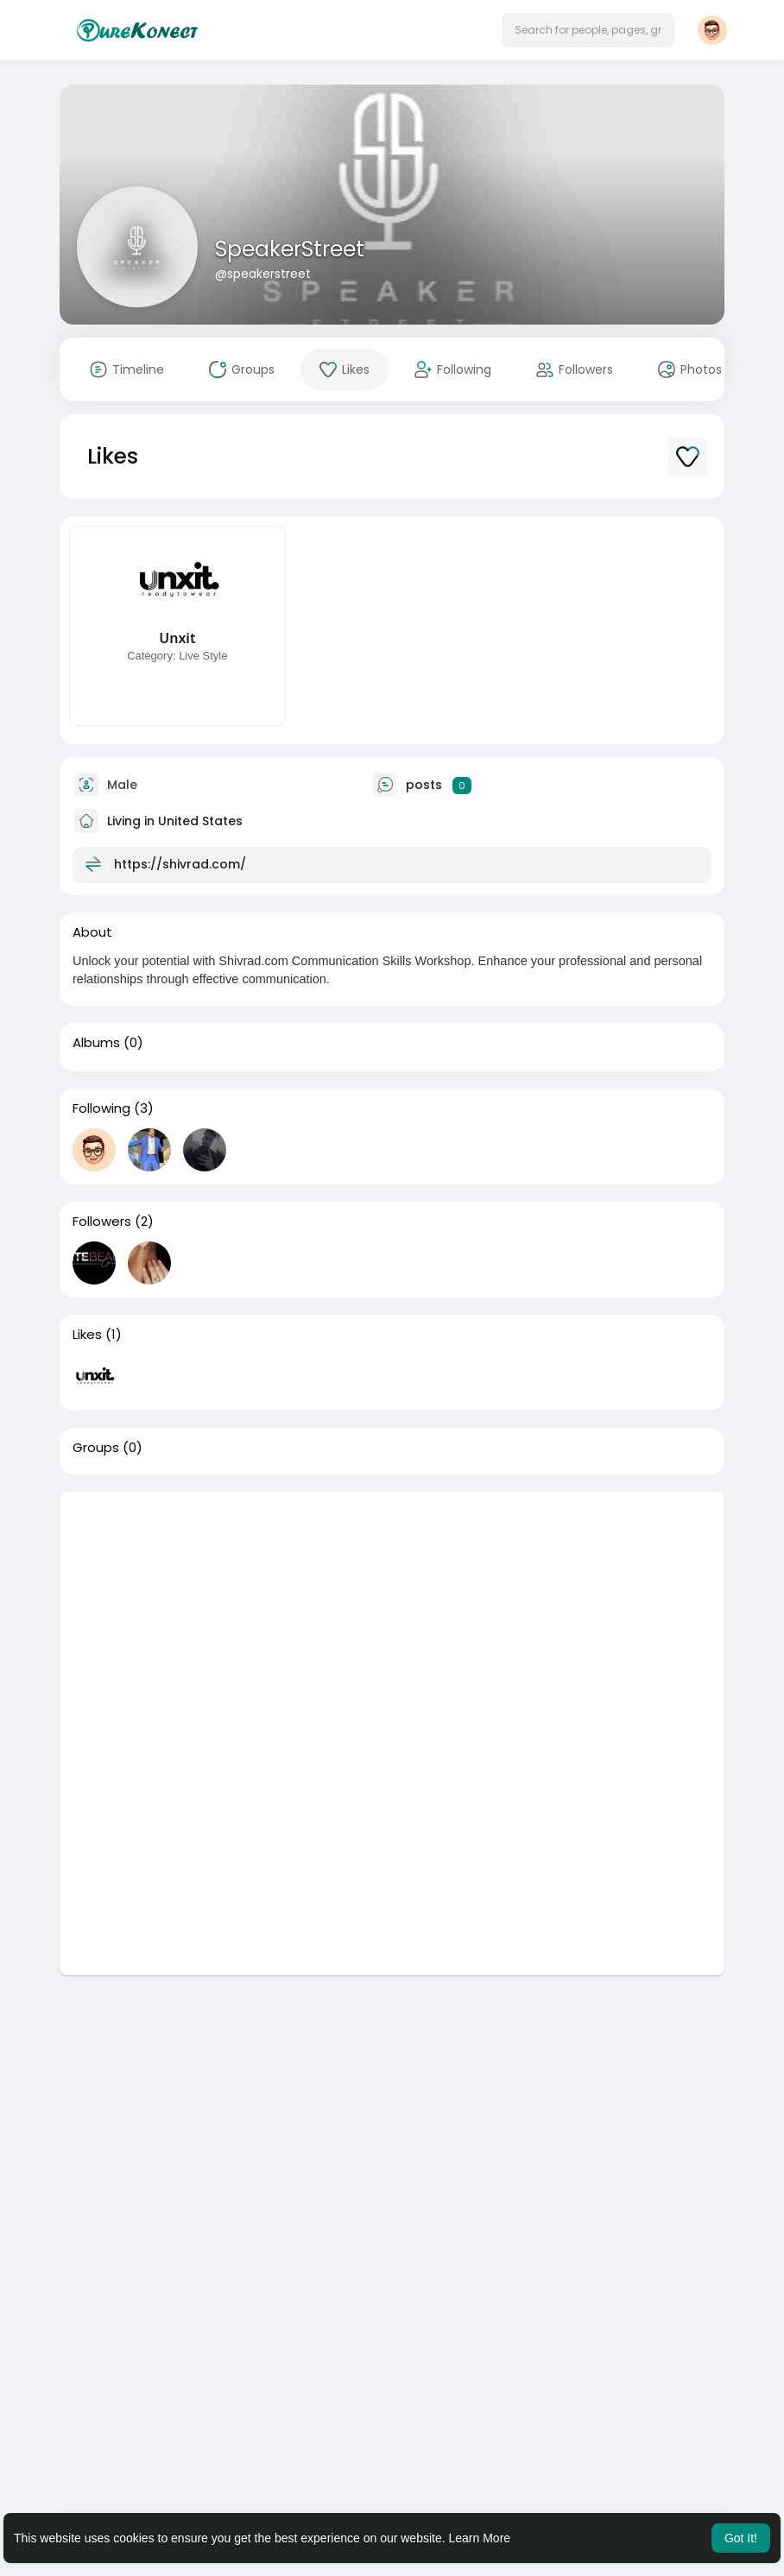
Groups (96, 1448)
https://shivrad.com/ (180, 864)
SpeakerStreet (289, 249)
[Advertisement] (392, 1612)
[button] (588, 30)
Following (101, 1108)
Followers (102, 1221)
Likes (87, 1335)
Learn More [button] (480, 2538)
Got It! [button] (740, 2538)
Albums (96, 1043)
